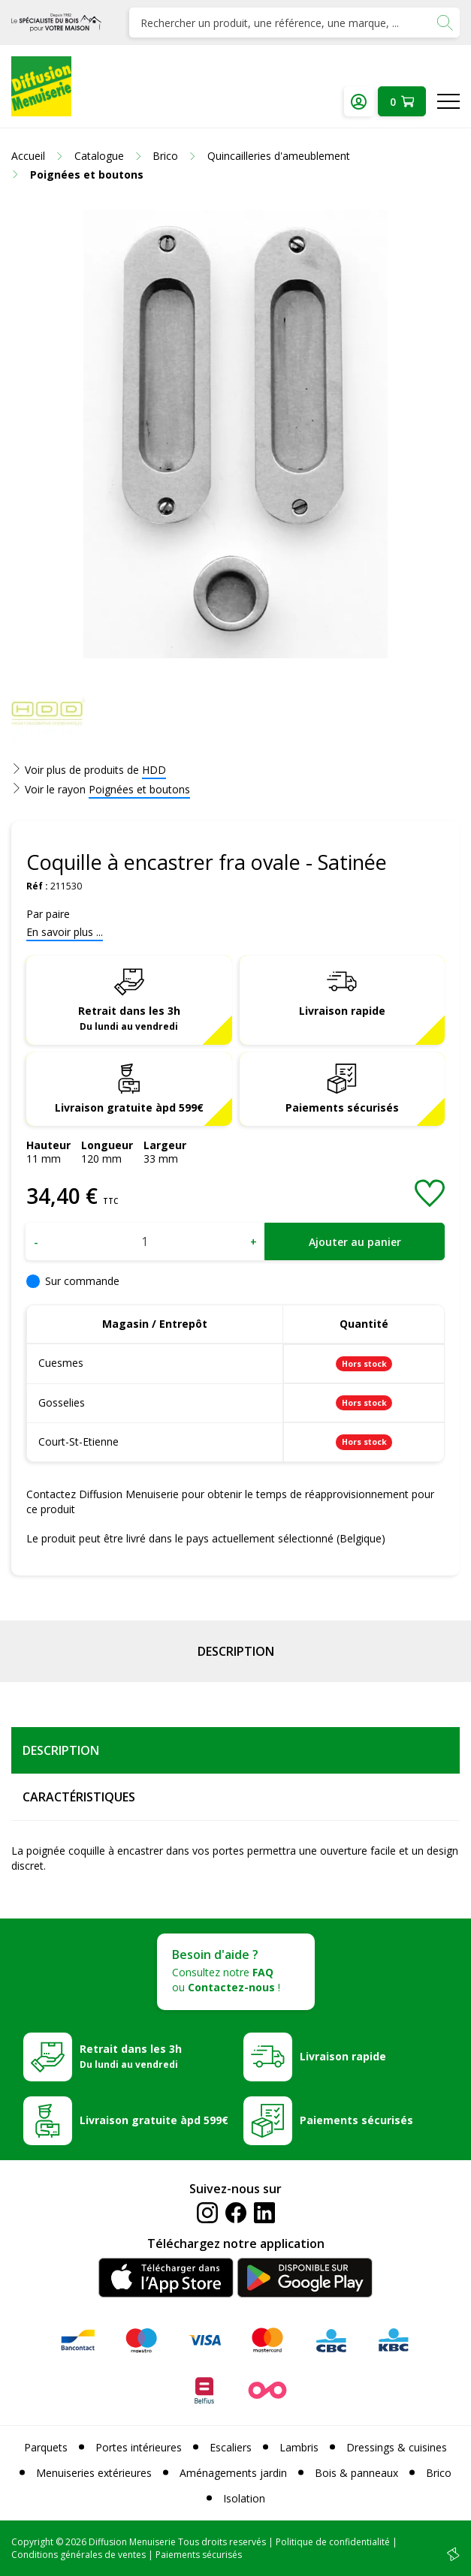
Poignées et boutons (139, 789)
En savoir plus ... (64, 932)
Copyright (32, 2541)
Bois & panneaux (356, 2473)
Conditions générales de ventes (78, 2554)
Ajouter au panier (355, 1242)
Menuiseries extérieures (94, 2473)
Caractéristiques (79, 1797)
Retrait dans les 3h (129, 1018)
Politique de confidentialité (333, 2541)
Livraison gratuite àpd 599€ (129, 1107)
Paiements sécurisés (342, 1107)
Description (236, 1651)
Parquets (46, 2447)
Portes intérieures (138, 2447)
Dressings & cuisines (396, 2447)
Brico (438, 2473)
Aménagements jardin (233, 2473)
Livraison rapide (342, 1011)
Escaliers (231, 2447)
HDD (154, 770)
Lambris (299, 2447)
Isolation (244, 2498)
